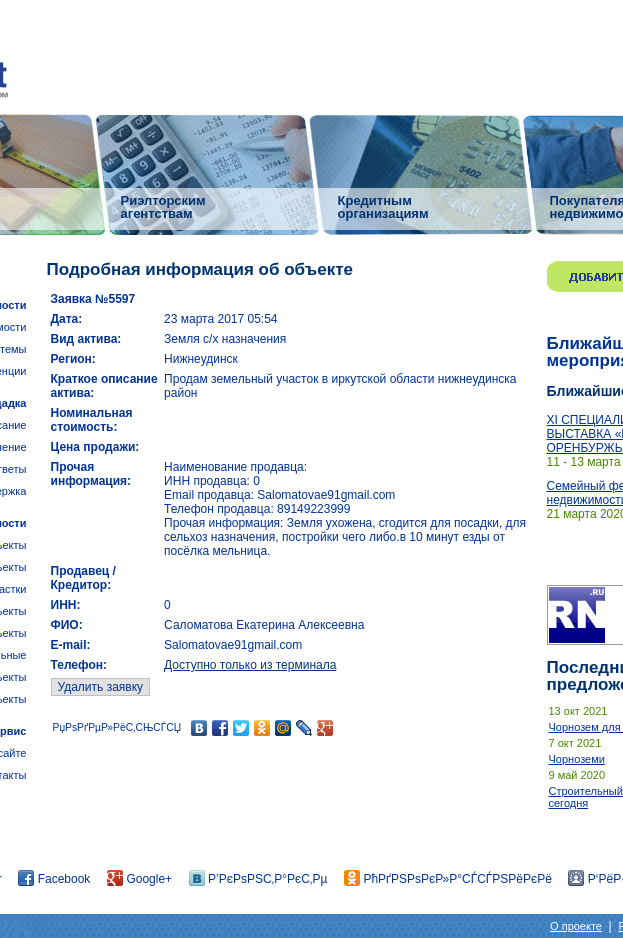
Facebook (54, 879)
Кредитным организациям (383, 206)
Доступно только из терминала (250, 665)
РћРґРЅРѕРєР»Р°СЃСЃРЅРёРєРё (448, 879)
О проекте (576, 926)
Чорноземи (577, 759)
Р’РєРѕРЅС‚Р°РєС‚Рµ (258, 879)
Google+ (139, 879)
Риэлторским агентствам (163, 206)
